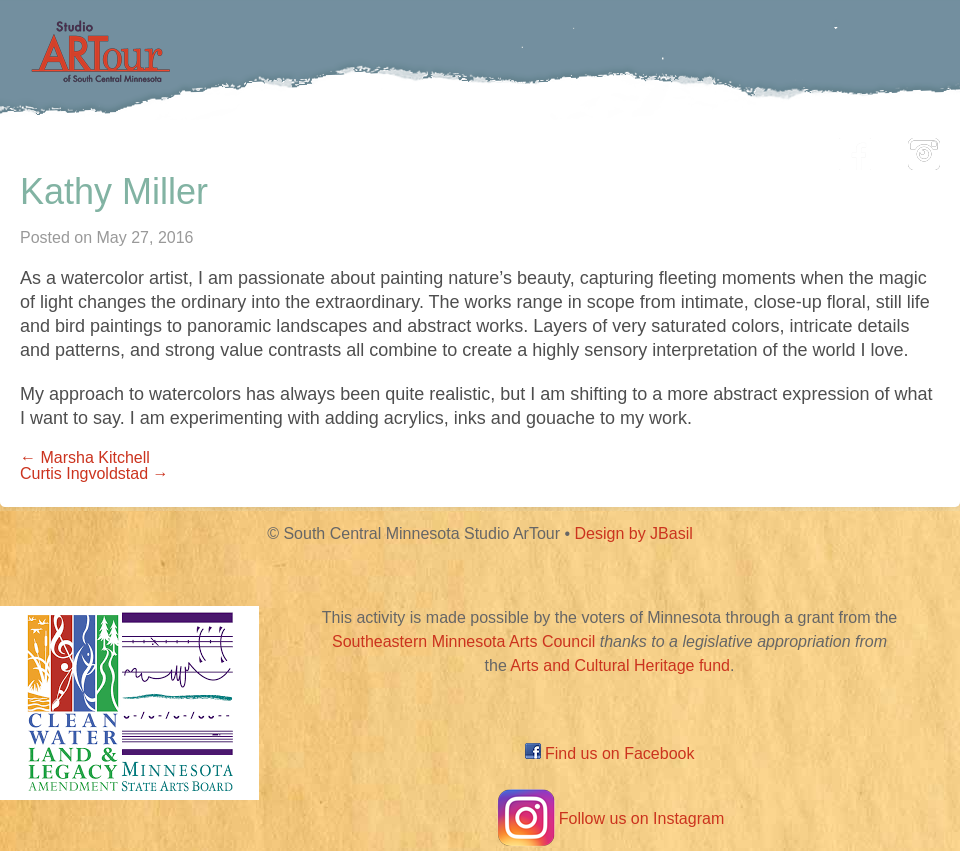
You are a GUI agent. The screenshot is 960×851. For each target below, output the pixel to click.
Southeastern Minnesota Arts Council (463, 641)
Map (456, 148)
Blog (685, 148)
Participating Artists (304, 148)
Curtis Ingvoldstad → (94, 473)
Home (145, 148)
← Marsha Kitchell (85, 457)
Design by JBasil (634, 533)
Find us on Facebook (610, 753)
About (774, 148)
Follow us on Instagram (609, 818)
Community (570, 148)
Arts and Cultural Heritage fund (620, 665)
